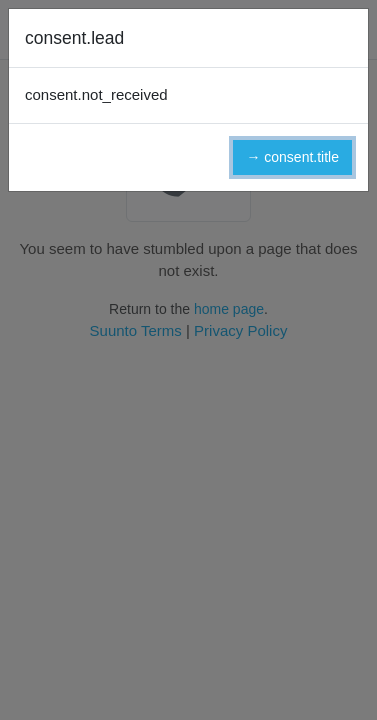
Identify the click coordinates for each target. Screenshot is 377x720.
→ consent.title (292, 157)
